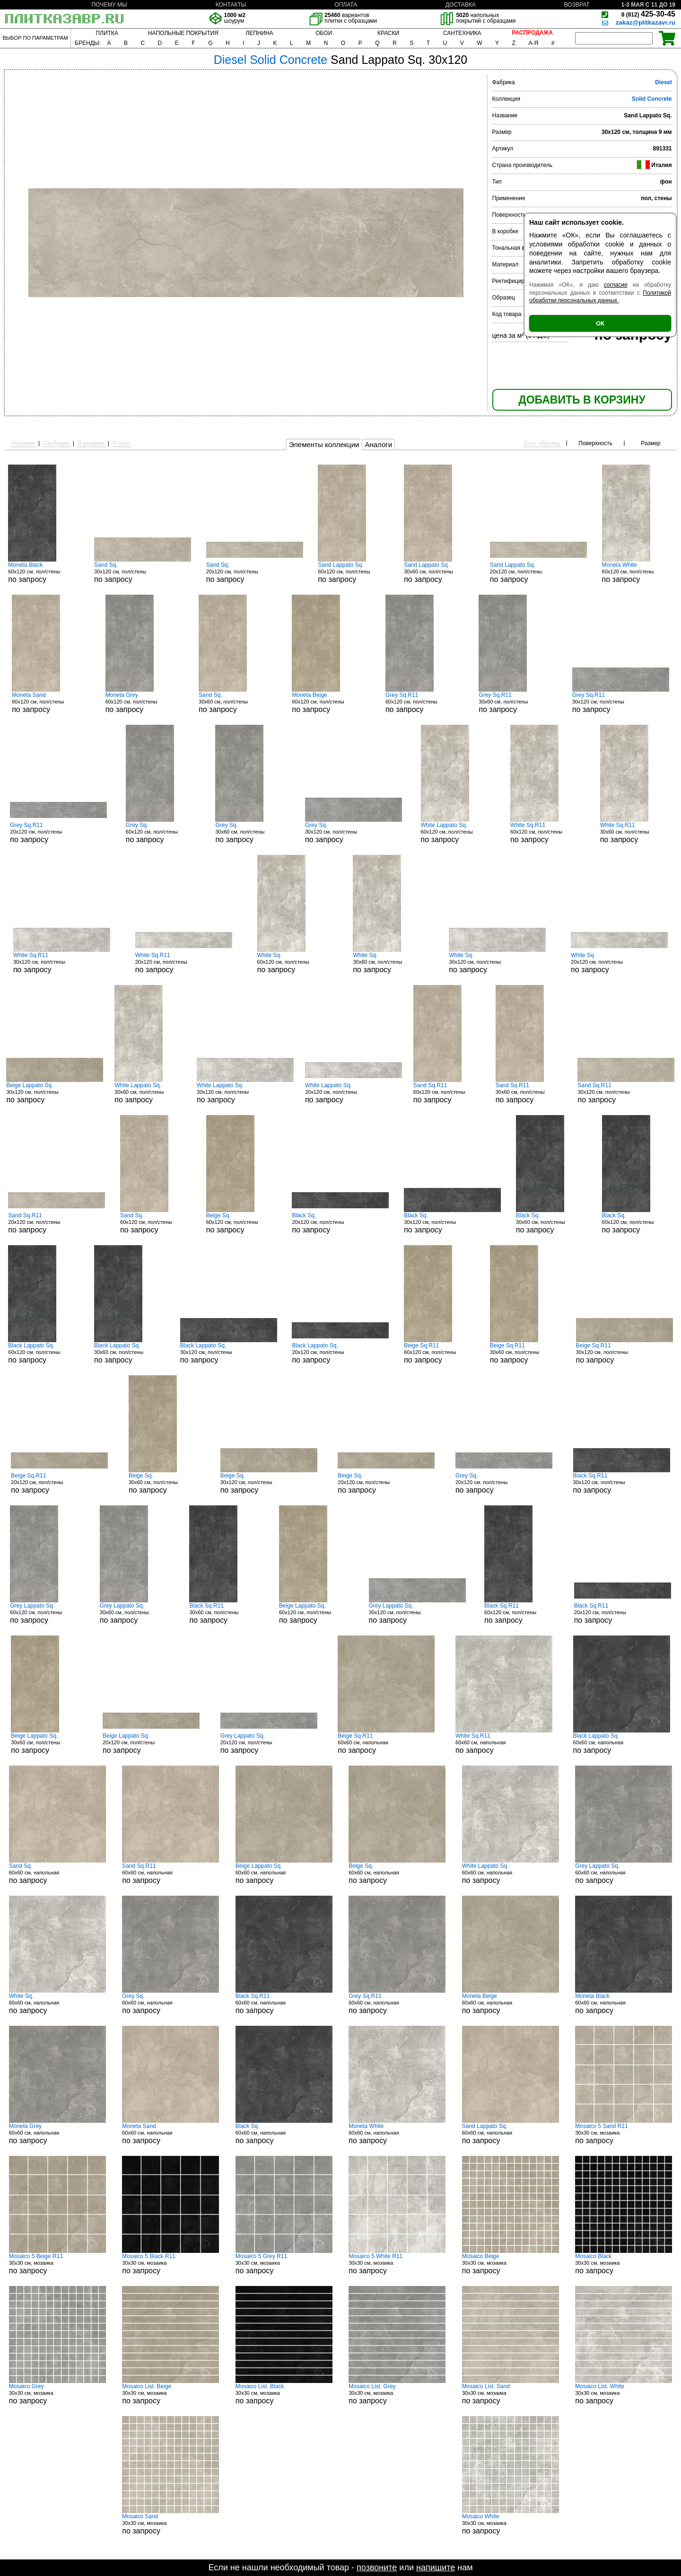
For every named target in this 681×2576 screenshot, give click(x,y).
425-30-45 (648, 14)
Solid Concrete (652, 99)
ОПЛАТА (345, 4)
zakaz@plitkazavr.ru (645, 22)
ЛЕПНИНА (259, 33)
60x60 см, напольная (386, 1743)
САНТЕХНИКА (462, 33)
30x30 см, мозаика (623, 2134)
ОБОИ (323, 33)
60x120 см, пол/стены (43, 572)
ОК (600, 323)
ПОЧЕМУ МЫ (109, 4)
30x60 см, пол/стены (439, 572)
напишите (435, 2567)
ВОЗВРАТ (577, 4)
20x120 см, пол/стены (254, 572)
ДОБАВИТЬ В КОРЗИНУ (581, 400)
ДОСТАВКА (460, 4)
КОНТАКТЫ (231, 4)
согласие (616, 284)
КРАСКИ (388, 33)
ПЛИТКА (107, 33)
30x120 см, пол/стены (142, 572)
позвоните (377, 2567)
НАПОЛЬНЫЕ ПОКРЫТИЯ (183, 33)
